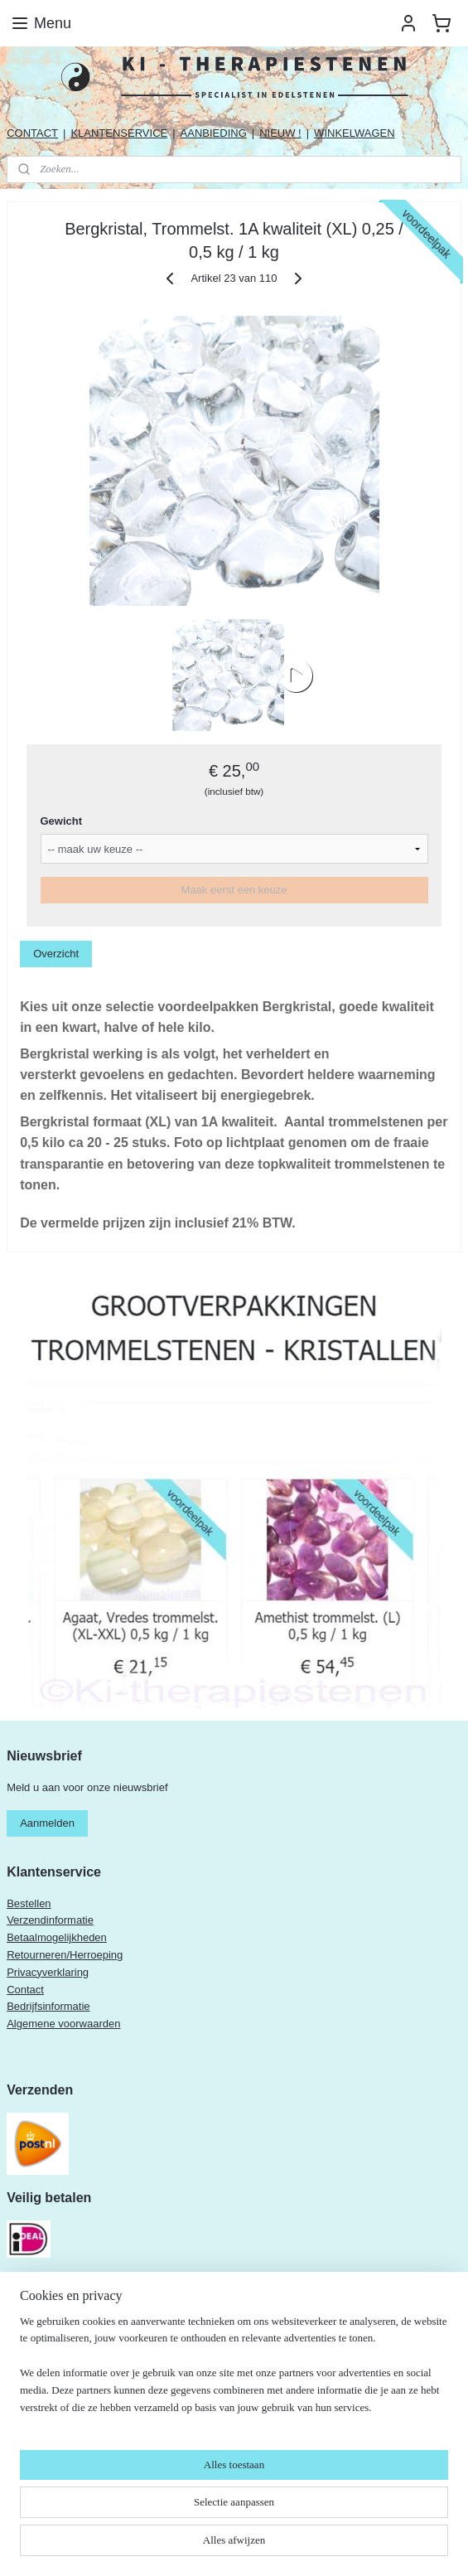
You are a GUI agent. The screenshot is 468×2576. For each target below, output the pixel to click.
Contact (25, 1989)
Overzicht (56, 953)
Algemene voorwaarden (63, 2023)
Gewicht (62, 821)
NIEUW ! (280, 133)
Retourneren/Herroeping (65, 1955)
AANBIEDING (214, 133)
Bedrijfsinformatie (48, 2006)
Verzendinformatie (50, 1920)
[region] (234, 2371)
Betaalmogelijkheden (57, 1937)
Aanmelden (47, 1823)
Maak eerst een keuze (234, 890)
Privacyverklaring (48, 1972)
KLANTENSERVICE (118, 133)
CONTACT (32, 133)
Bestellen (29, 1903)
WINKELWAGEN (354, 133)
